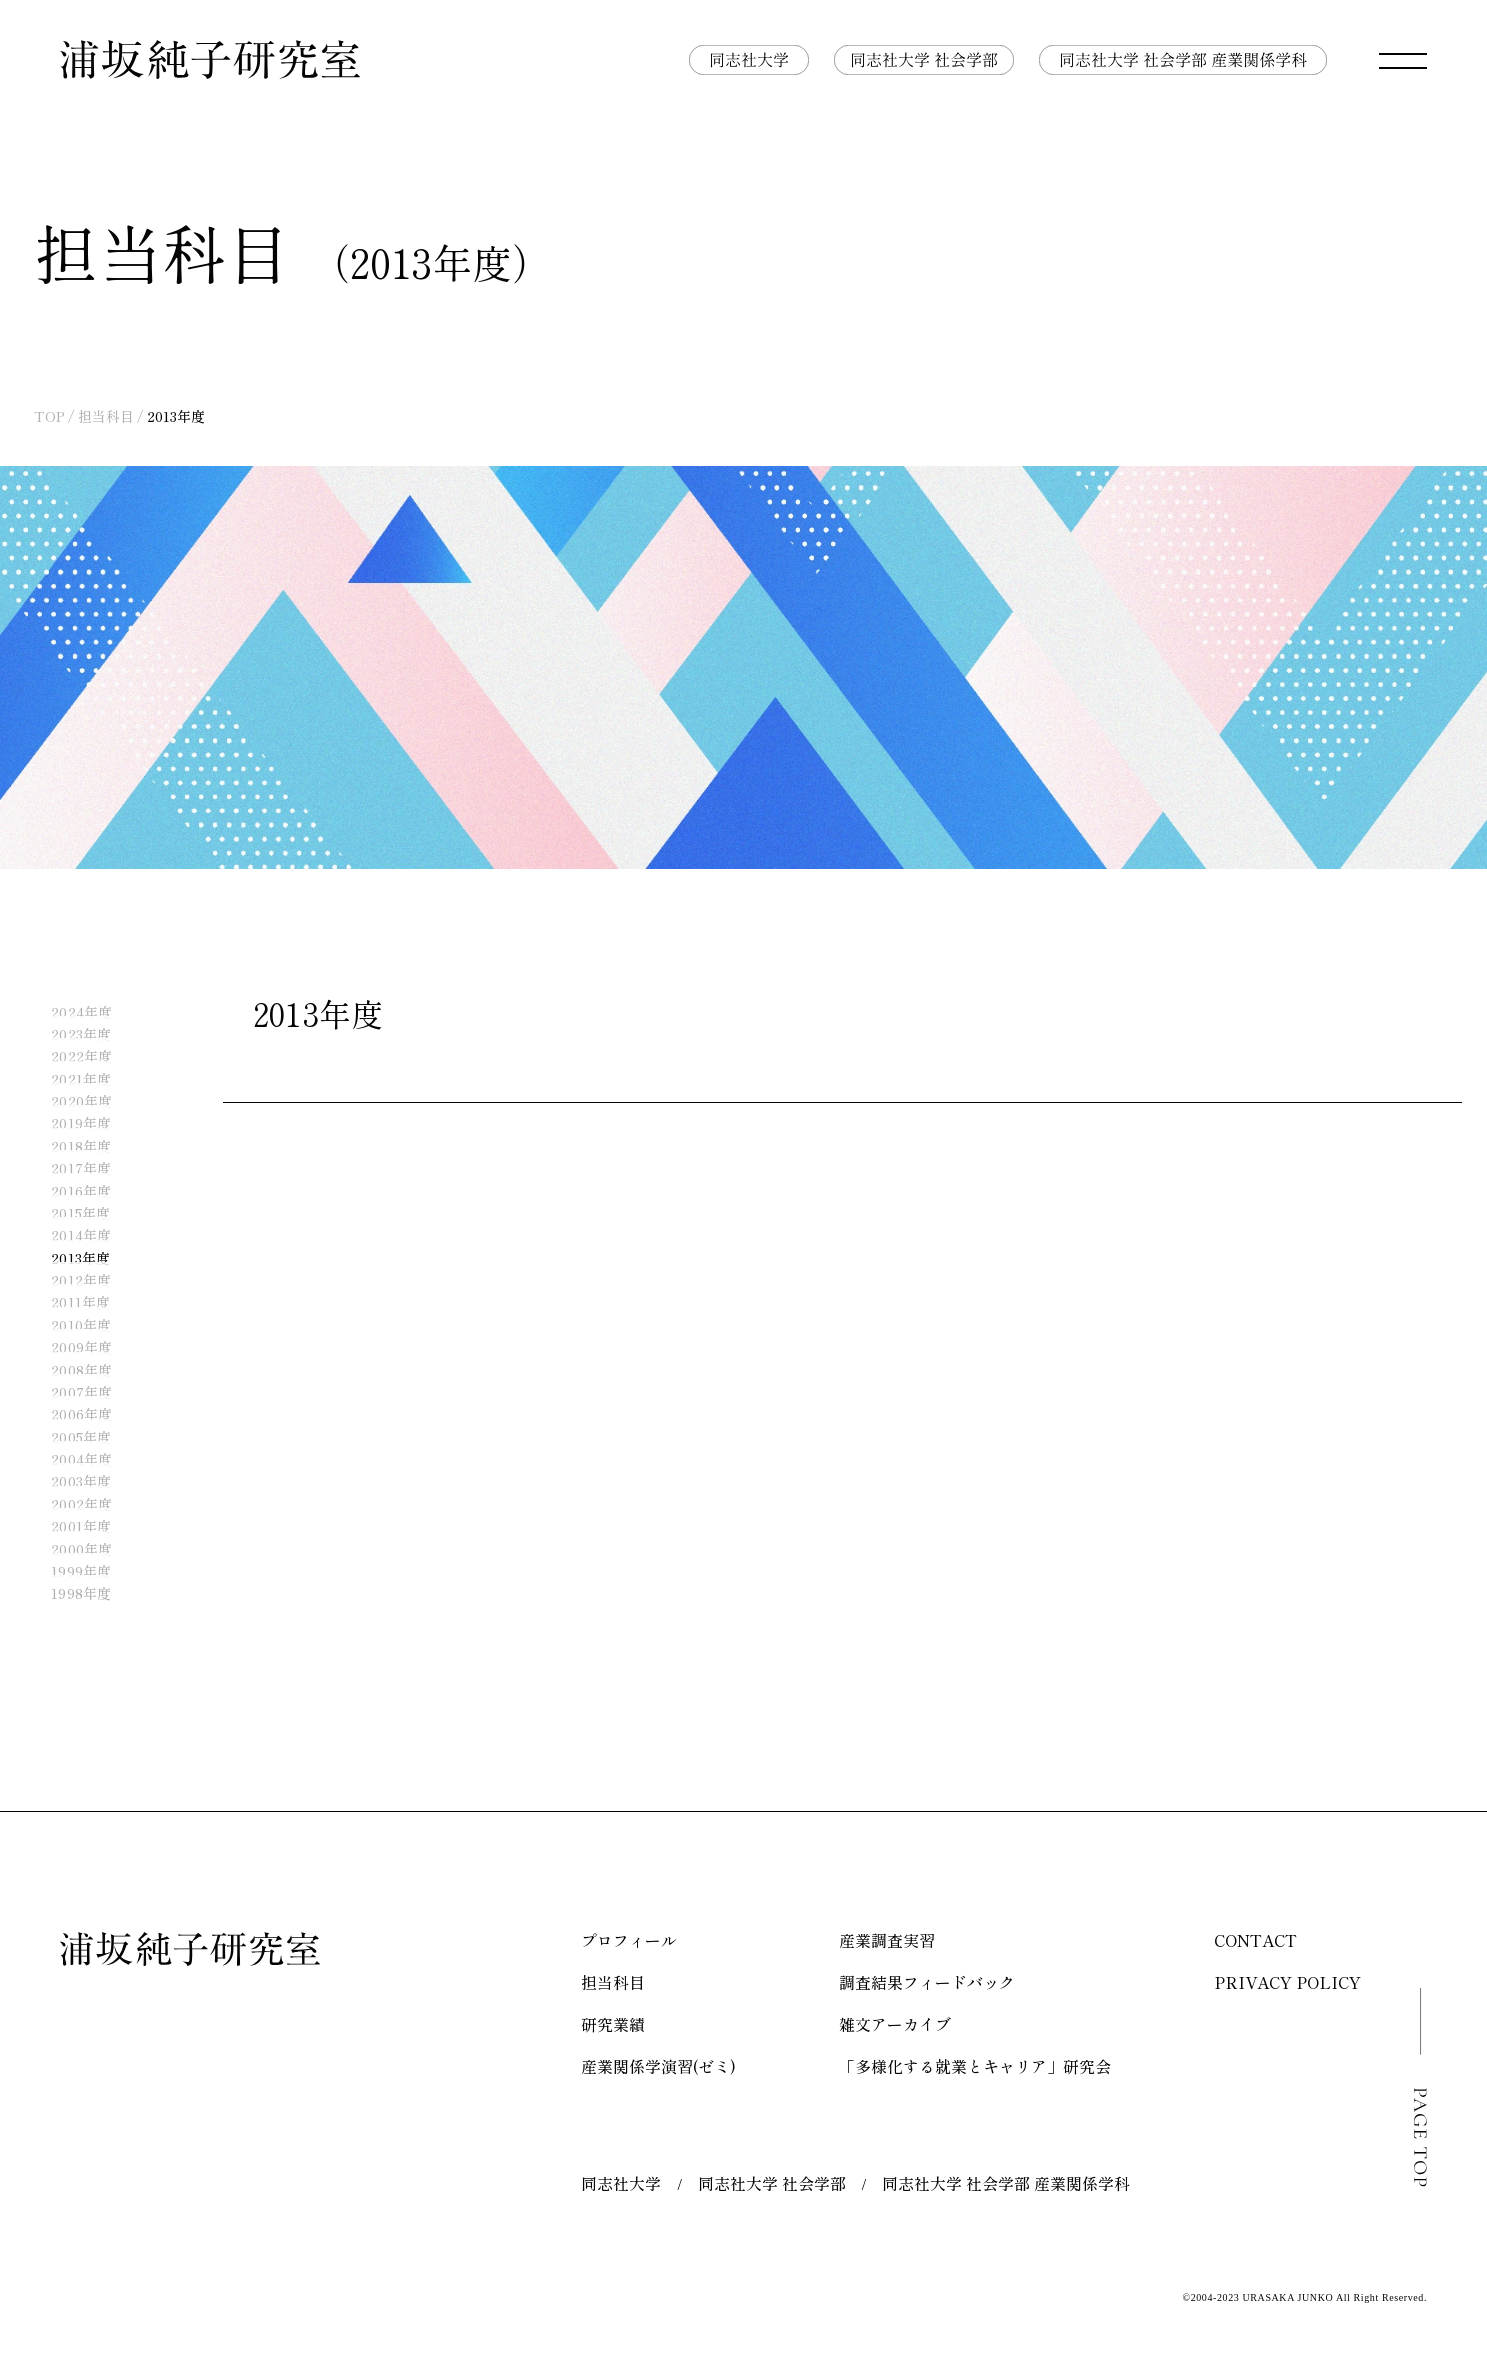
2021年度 (69, 1079)
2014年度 (69, 1236)
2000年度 (69, 1549)
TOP (49, 416)
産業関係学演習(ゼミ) (658, 2066)
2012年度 (69, 1281)
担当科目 (106, 416)
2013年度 (68, 1258)
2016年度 (69, 1191)
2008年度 (69, 1370)
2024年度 (69, 1012)
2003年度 (69, 1482)
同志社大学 (621, 2183)
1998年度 (69, 1594)
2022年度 (69, 1057)
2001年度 (69, 1527)
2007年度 (69, 1392)
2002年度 (69, 1504)
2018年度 (69, 1146)
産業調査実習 (887, 1940)
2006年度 (69, 1415)
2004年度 (69, 1460)
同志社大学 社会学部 (772, 2183)
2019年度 (69, 1124)
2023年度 (69, 1034)
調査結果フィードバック (927, 1982)
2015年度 (68, 1213)
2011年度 (68, 1303)
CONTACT (1255, 1940)
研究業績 (613, 2024)
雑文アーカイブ (895, 2024)
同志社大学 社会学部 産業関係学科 (1006, 2183)
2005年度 (69, 1437)
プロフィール (629, 1940)
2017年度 (69, 1169)
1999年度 (69, 1571)
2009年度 (69, 1348)
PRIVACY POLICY (1287, 1982)
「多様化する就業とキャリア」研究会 (975, 2066)
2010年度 (69, 1325)
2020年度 (69, 1102)
